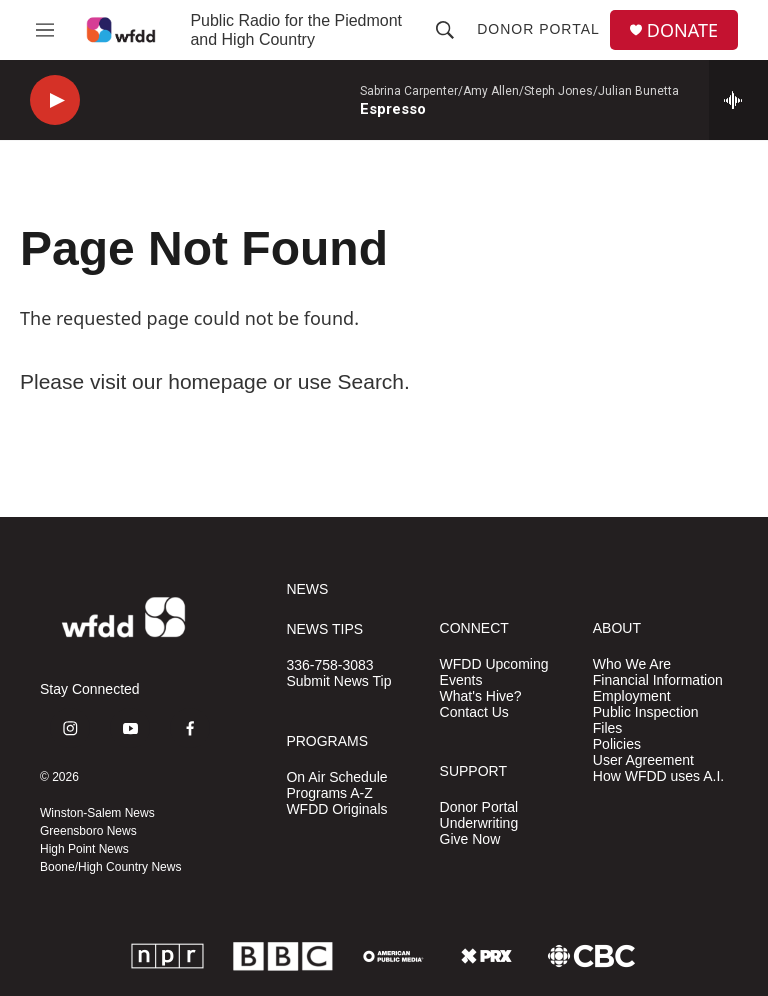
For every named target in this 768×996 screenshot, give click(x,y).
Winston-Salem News (97, 813)
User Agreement (643, 760)
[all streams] (738, 100)
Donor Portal (538, 29)
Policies (617, 744)
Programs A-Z (329, 793)
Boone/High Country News (110, 867)
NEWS (307, 589)
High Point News (84, 849)
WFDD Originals (336, 809)
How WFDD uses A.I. (658, 776)
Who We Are (632, 664)
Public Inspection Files (646, 720)
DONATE (682, 30)
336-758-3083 (329, 665)
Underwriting (479, 823)
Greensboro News (88, 831)
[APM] (393, 956)
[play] (55, 100)
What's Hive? (481, 696)
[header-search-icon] (445, 30)
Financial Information (658, 680)
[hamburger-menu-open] (45, 30)
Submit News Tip (338, 681)
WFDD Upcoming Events (494, 672)
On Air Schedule (336, 777)
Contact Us (474, 712)
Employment (632, 696)
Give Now (470, 839)
